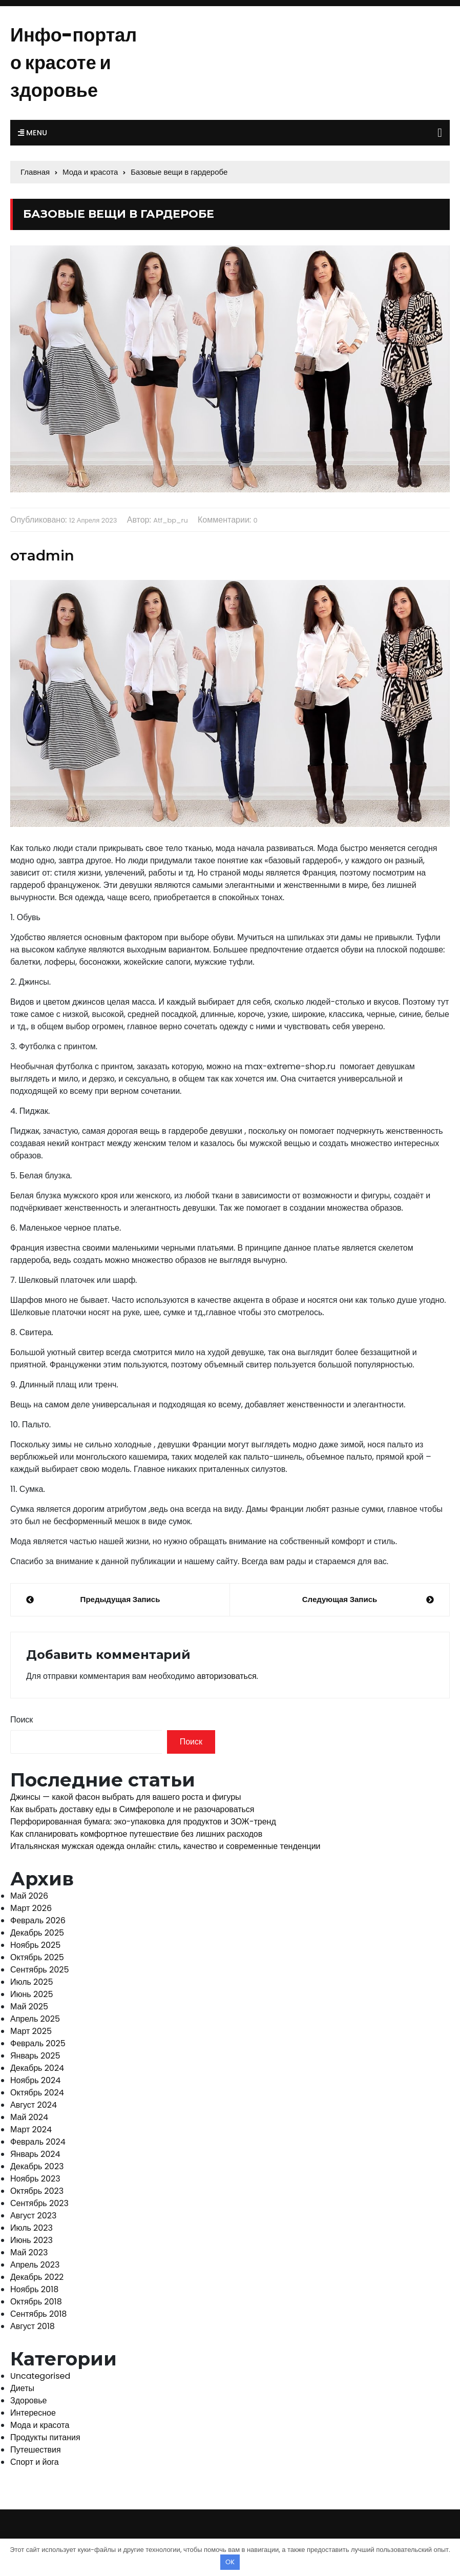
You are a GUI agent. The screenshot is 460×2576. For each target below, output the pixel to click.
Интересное (33, 2413)
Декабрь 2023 (37, 2166)
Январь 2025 (35, 2056)
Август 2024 (33, 2105)
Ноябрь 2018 (34, 2289)
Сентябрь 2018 (38, 2314)
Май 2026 (29, 1896)
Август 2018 (32, 2326)
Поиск (21, 1720)
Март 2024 (31, 2129)
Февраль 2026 (38, 1920)
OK (230, 2562)
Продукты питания (45, 2437)
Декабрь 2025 (37, 1933)
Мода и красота (39, 2425)
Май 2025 (29, 2006)
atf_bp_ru (170, 520)
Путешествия (35, 2450)
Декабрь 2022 (37, 2277)
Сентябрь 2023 (39, 2203)
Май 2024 (29, 2117)
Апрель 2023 (34, 2265)
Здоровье (28, 2400)
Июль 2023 (31, 2228)
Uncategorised (40, 2376)
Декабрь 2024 (37, 2068)
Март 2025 (31, 2031)
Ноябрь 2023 (35, 2179)
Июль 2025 (31, 1982)
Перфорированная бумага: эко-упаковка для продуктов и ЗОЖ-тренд (143, 1821)
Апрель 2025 (35, 2019)
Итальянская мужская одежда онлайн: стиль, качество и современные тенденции (165, 1846)
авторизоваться (226, 1676)
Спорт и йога (34, 2462)
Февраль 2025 (38, 2043)
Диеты (22, 2388)
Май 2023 (29, 2252)
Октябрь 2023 (37, 2191)
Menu (32, 133)
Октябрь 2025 (37, 1957)
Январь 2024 (35, 2154)
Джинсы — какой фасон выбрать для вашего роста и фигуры (125, 1797)
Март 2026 (31, 1908)
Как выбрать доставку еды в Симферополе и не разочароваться (132, 1809)
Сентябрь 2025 (39, 1970)
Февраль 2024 (38, 2142)
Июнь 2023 (31, 2240)
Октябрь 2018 (36, 2302)
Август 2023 (33, 2215)
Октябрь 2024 (37, 2093)
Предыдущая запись (120, 1599)
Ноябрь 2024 (35, 2080)
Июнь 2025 (31, 1994)
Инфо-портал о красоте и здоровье (73, 62)
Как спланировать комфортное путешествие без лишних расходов (136, 1834)
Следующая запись (339, 1599)
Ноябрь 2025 (35, 1945)
